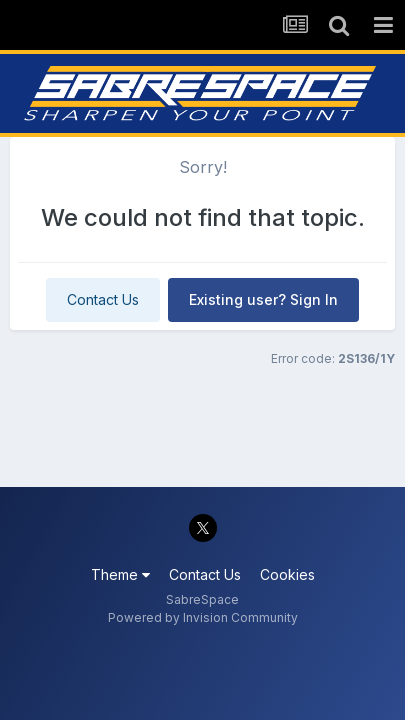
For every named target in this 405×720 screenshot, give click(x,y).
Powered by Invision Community (203, 617)
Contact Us (103, 299)
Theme (120, 574)
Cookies (287, 574)
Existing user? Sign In (263, 299)
